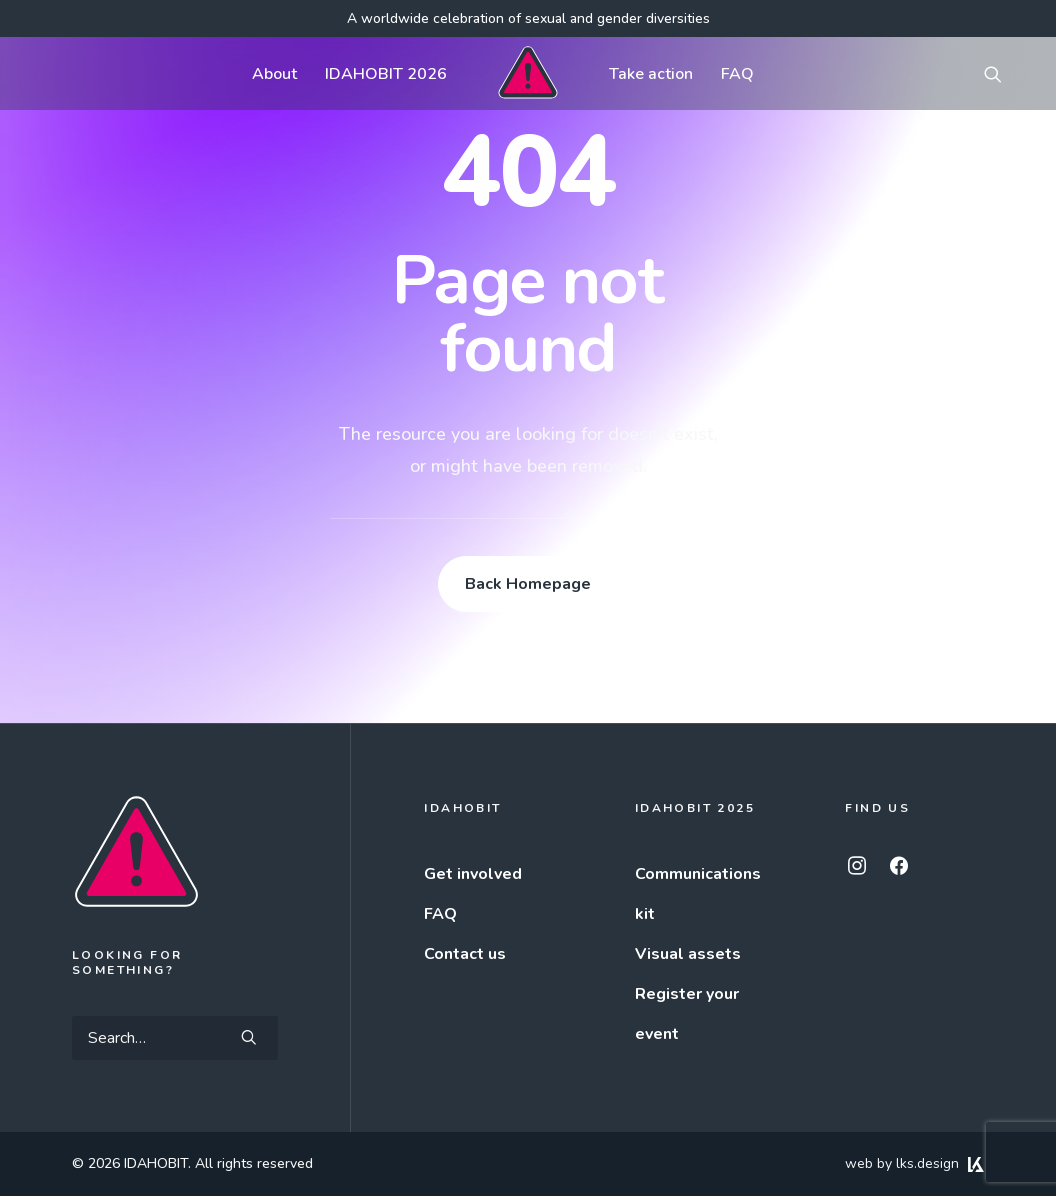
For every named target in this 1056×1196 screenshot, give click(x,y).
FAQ (737, 74)
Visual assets (688, 954)
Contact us (465, 954)
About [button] (274, 74)
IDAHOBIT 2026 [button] (386, 74)
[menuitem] (274, 73)
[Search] (175, 1038)
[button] (1002, 73)
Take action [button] (651, 74)
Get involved (473, 874)
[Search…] (175, 1038)
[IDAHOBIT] (527, 73)
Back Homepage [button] (528, 584)
